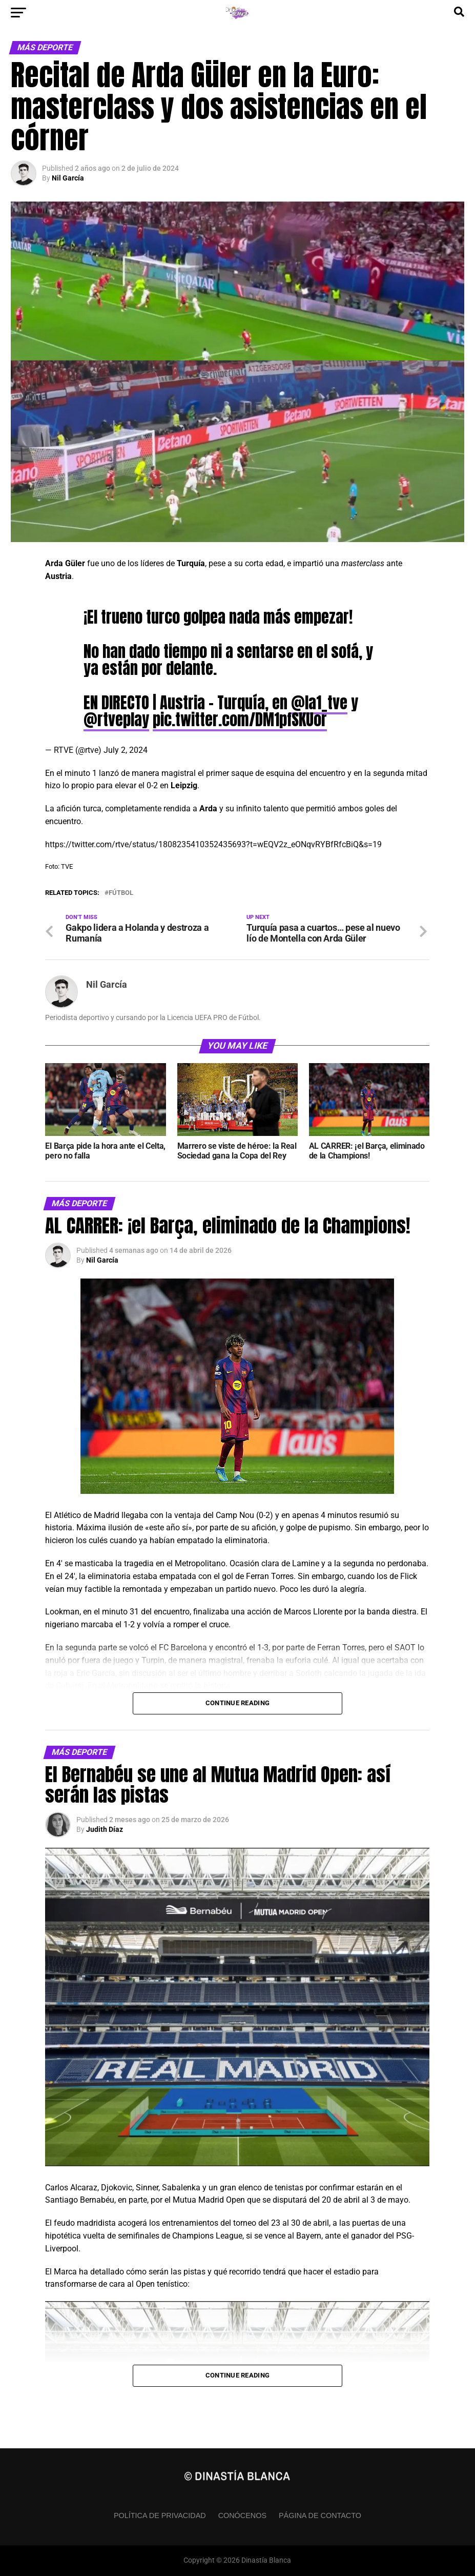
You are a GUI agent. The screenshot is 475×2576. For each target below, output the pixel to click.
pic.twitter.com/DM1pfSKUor (240, 719)
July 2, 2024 (126, 750)
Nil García (68, 178)
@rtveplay (116, 719)
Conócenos (242, 2515)
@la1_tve (319, 702)
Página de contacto (320, 2515)
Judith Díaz (104, 1829)
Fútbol (121, 893)
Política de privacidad (160, 2515)
